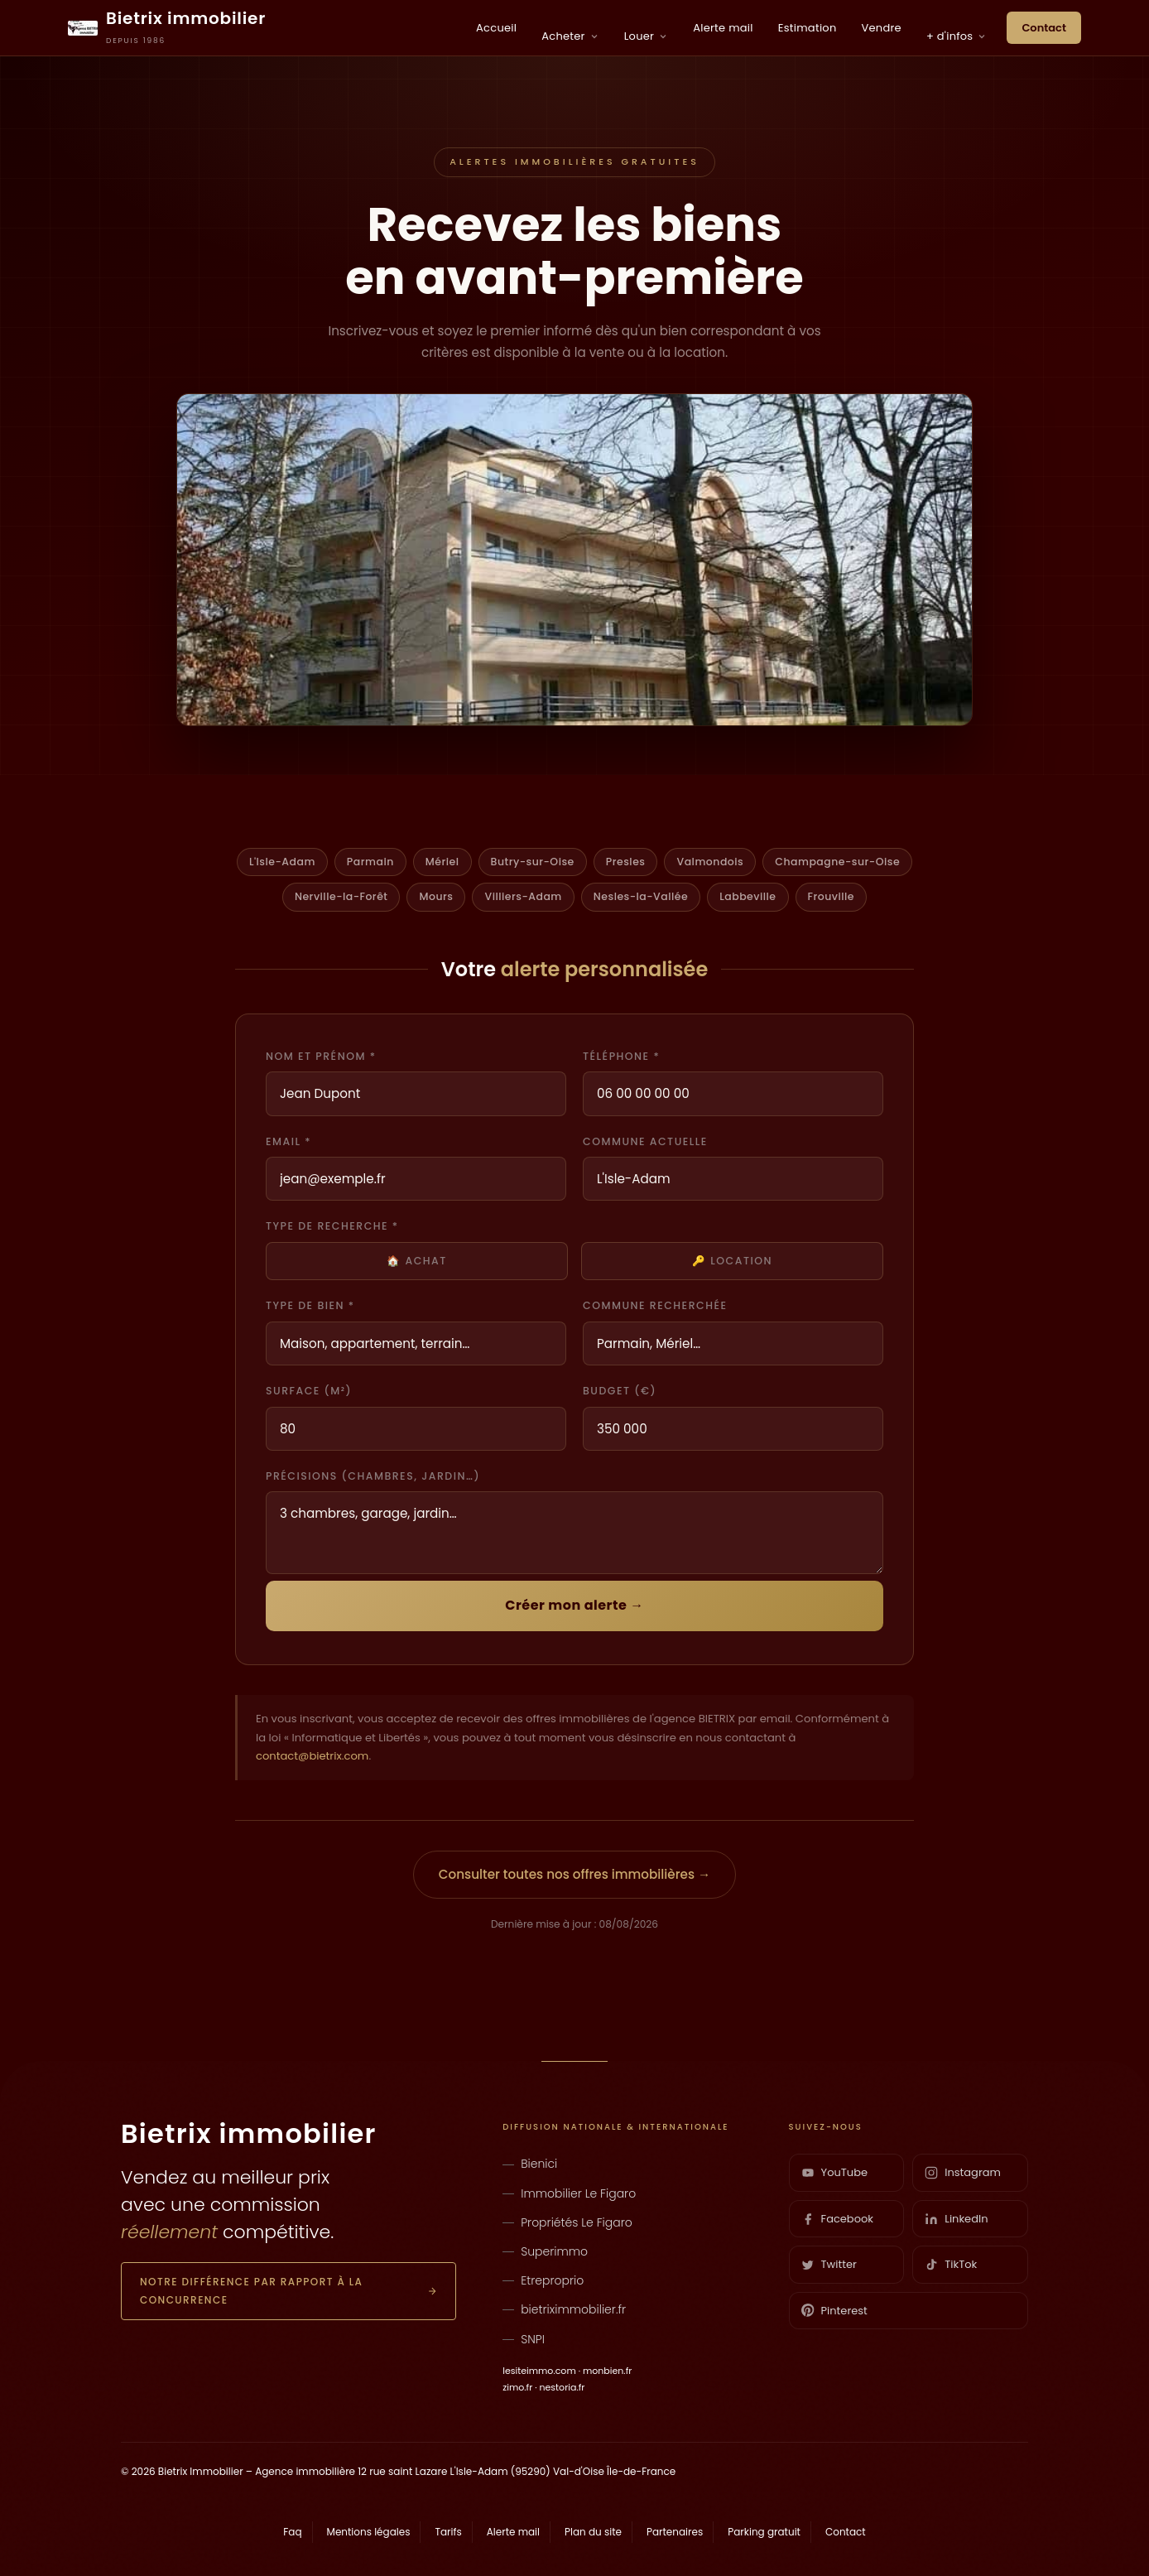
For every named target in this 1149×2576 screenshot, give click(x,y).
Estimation (807, 28)
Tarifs (448, 2532)
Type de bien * (310, 1305)
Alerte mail (723, 28)
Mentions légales (369, 2532)
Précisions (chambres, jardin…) (373, 1476)
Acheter (570, 36)
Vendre (881, 28)
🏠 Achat (417, 1261)
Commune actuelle (645, 1141)
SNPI (533, 2339)
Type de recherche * (332, 1226)
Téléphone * (621, 1056)
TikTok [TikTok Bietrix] (951, 2264)
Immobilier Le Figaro (578, 2193)
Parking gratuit (764, 2532)
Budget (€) (619, 1391)
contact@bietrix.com (312, 1756)
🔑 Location (732, 1261)
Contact (1044, 28)
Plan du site (593, 2532)
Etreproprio (552, 2280)
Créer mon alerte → (574, 1605)
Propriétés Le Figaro (576, 2222)
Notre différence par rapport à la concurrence (288, 2291)
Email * (288, 1141)
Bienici (539, 2163)
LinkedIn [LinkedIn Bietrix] (956, 2219)
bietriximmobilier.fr (573, 2309)
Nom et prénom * (321, 1056)
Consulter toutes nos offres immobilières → (574, 1874)
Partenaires (675, 2532)
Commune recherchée (655, 1305)
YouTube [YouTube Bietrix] (834, 2172)
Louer (646, 36)
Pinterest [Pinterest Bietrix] (834, 2310)
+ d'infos (956, 36)
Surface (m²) (309, 1391)
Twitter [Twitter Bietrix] (829, 2264)
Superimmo (554, 2251)
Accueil (496, 28)
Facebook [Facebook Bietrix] (837, 2219)
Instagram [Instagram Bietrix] (963, 2172)
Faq (292, 2532)
